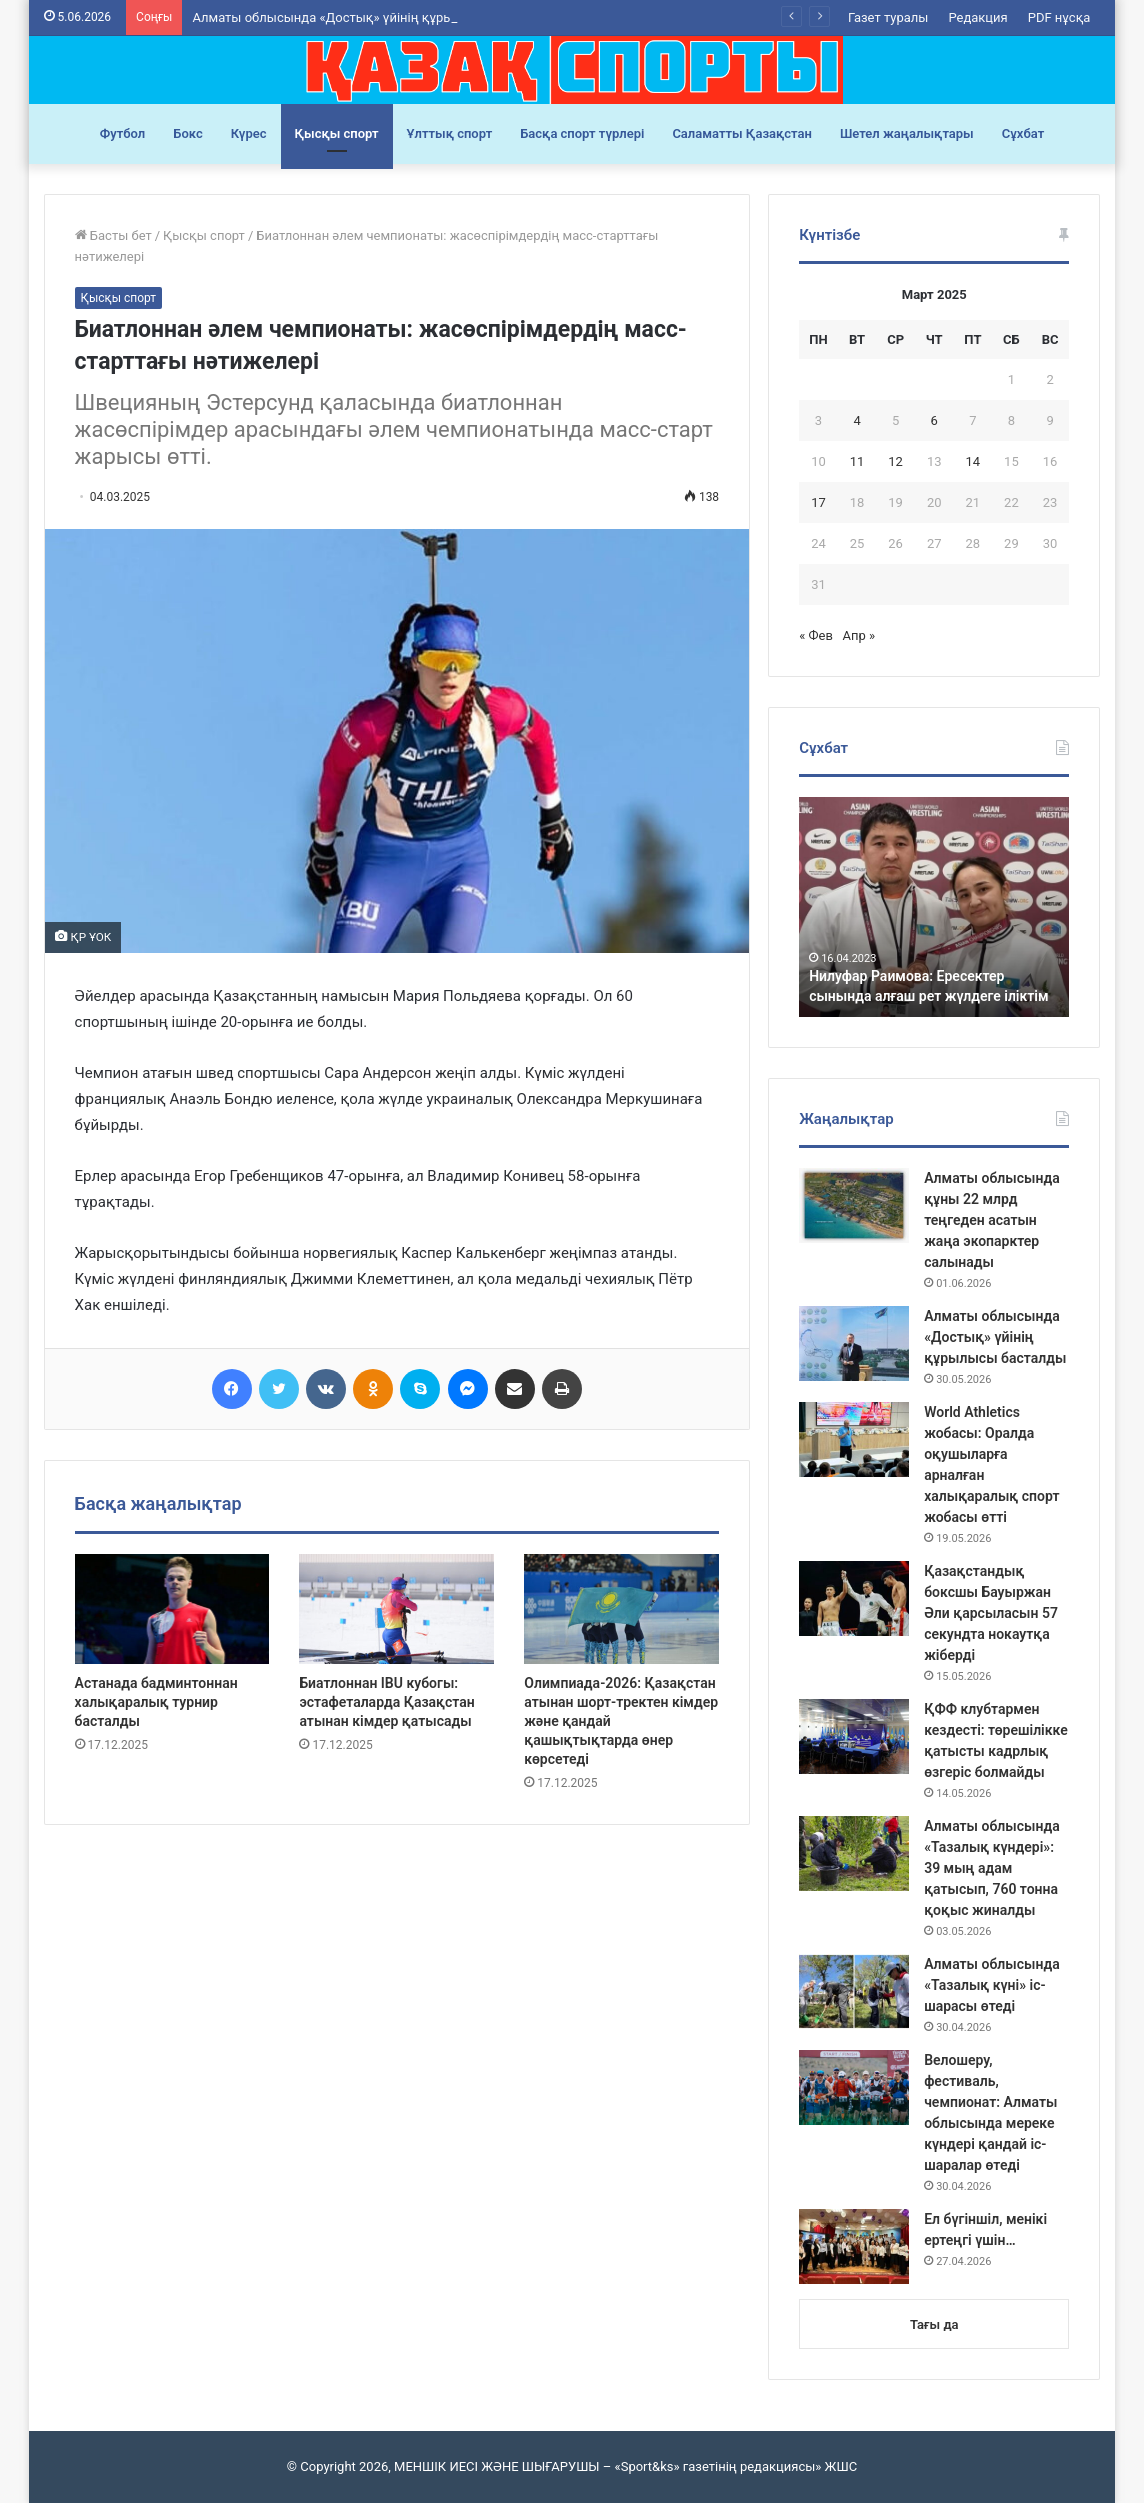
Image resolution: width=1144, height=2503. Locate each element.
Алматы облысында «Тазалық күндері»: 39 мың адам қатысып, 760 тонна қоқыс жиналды (992, 1868)
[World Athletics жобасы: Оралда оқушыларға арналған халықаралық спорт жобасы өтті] (854, 1439)
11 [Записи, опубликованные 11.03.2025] (857, 461)
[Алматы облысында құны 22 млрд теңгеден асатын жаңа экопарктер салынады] (854, 1205)
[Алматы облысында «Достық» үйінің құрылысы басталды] (854, 1343)
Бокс (187, 133)
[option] (934, 907)
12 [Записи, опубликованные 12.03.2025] (895, 461)
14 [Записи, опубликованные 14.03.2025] (973, 461)
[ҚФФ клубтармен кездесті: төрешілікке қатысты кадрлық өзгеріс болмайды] (854, 1736)
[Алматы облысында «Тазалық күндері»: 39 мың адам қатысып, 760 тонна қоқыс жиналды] (854, 1853)
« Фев (816, 635)
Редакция (977, 17)
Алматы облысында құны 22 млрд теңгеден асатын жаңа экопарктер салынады (992, 1220)
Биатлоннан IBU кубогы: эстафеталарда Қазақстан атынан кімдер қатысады (386, 1702)
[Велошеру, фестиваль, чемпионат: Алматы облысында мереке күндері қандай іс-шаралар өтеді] (854, 2087)
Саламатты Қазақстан (742, 133)
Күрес (249, 133)
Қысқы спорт (337, 133)
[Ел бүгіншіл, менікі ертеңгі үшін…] (854, 2246)
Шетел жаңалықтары (907, 133)
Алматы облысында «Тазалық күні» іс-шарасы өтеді (992, 1985)
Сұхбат (1023, 133)
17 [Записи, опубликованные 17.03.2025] (818, 502)
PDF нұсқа (1059, 17)
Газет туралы (888, 17)
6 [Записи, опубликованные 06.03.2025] (934, 420)
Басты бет (113, 235)
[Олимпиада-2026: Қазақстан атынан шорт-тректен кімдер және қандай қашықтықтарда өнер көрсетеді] (621, 1609)
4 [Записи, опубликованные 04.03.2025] (856, 420)
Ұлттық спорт (450, 133)
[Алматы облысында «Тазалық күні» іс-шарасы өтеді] (854, 1991)
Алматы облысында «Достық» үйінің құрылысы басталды (995, 1337)
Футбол (123, 133)
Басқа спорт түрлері (582, 133)
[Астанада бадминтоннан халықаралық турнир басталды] (172, 1609)
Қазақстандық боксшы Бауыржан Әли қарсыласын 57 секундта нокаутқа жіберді (991, 1613)
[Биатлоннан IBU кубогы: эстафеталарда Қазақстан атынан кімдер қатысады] (396, 1609)
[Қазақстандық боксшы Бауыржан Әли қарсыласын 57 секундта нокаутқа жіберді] (854, 1598)
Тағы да (934, 2324)
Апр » (859, 635)
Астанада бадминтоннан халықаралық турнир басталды (156, 1702)
